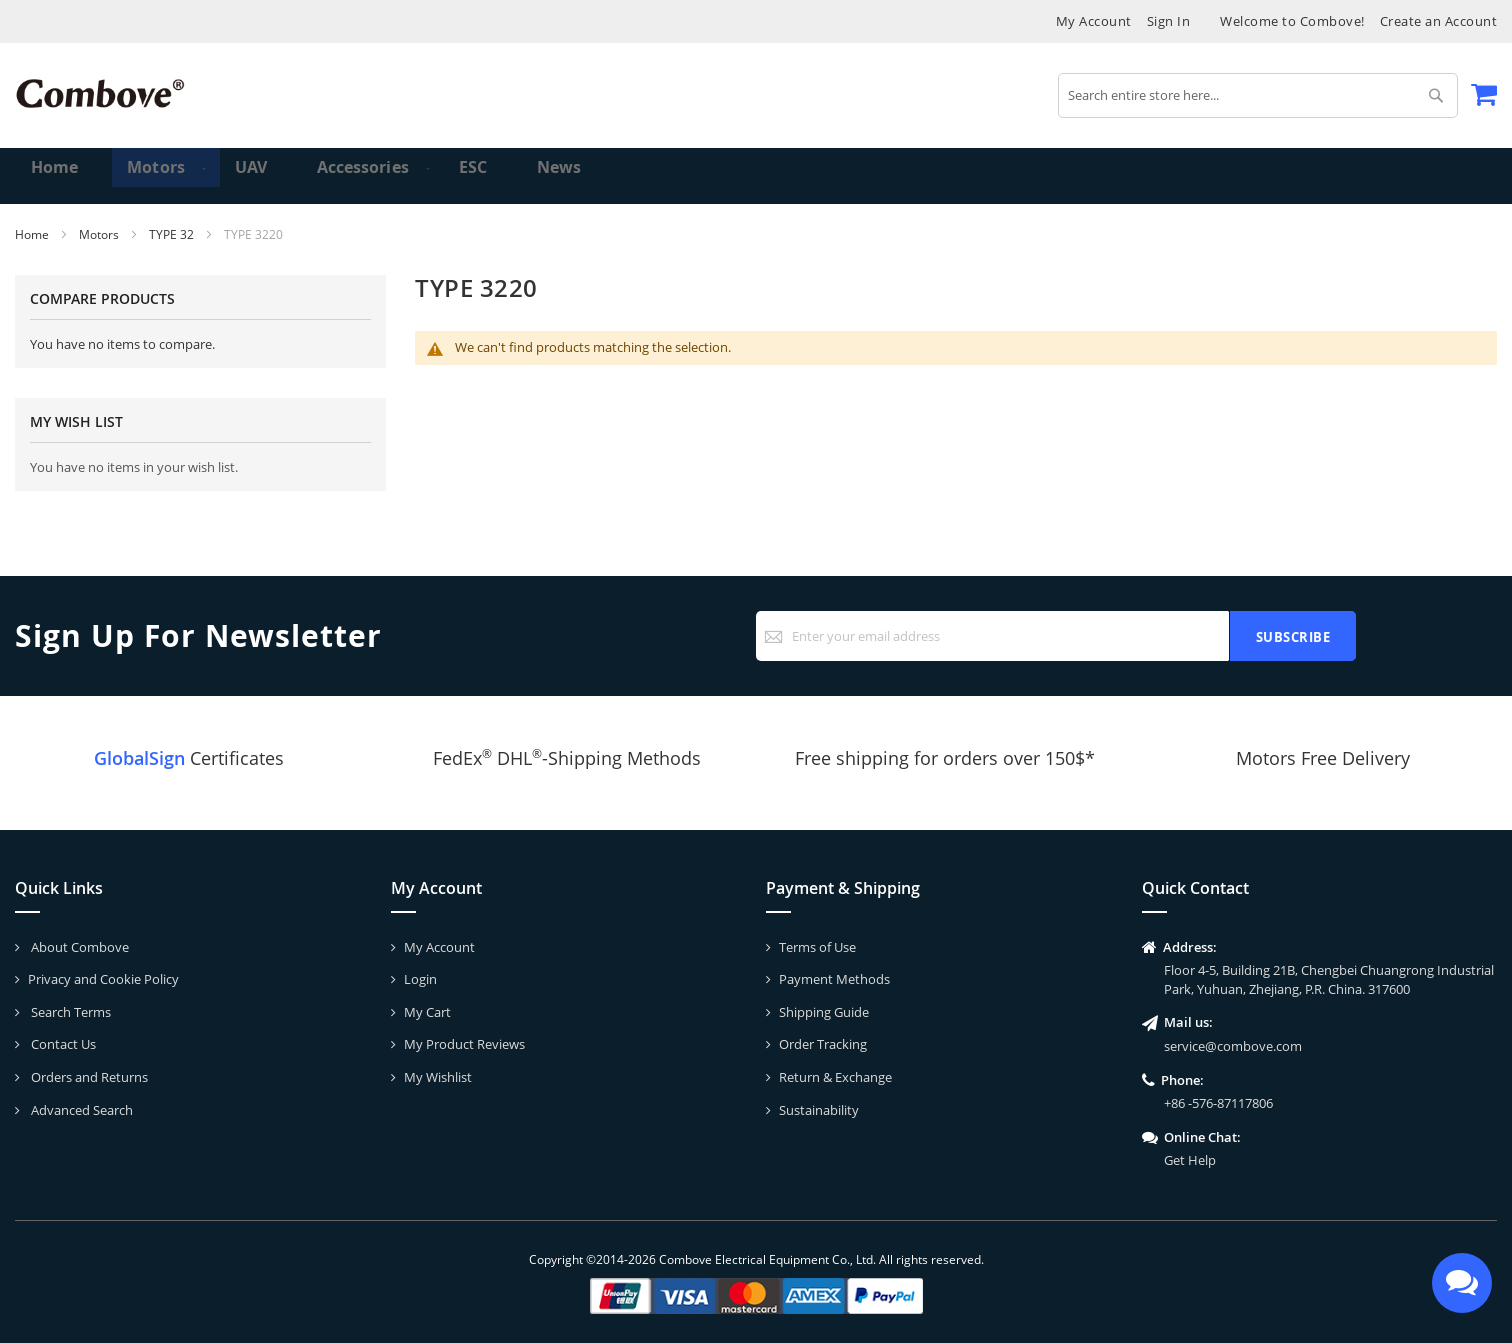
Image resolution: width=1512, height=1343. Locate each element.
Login (420, 979)
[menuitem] (148, 176)
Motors (100, 234)
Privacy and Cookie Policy (103, 979)
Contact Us (62, 1044)
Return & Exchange (835, 1077)
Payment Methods (834, 979)
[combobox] (1258, 95)
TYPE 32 (173, 234)
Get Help (1190, 1160)
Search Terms (69, 1012)
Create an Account (1439, 21)
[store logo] (100, 93)
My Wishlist (438, 1077)
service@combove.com (1233, 1046)
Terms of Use (817, 947)
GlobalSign (139, 758)
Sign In (1169, 21)
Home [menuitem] (56, 175)
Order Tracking (823, 1044)
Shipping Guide (824, 1012)
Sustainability (819, 1110)
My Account (1094, 21)
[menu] (756, 176)
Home (33, 234)
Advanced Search (80, 1110)
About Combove (78, 947)
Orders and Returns (88, 1077)
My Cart (427, 1012)
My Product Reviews (464, 1044)
